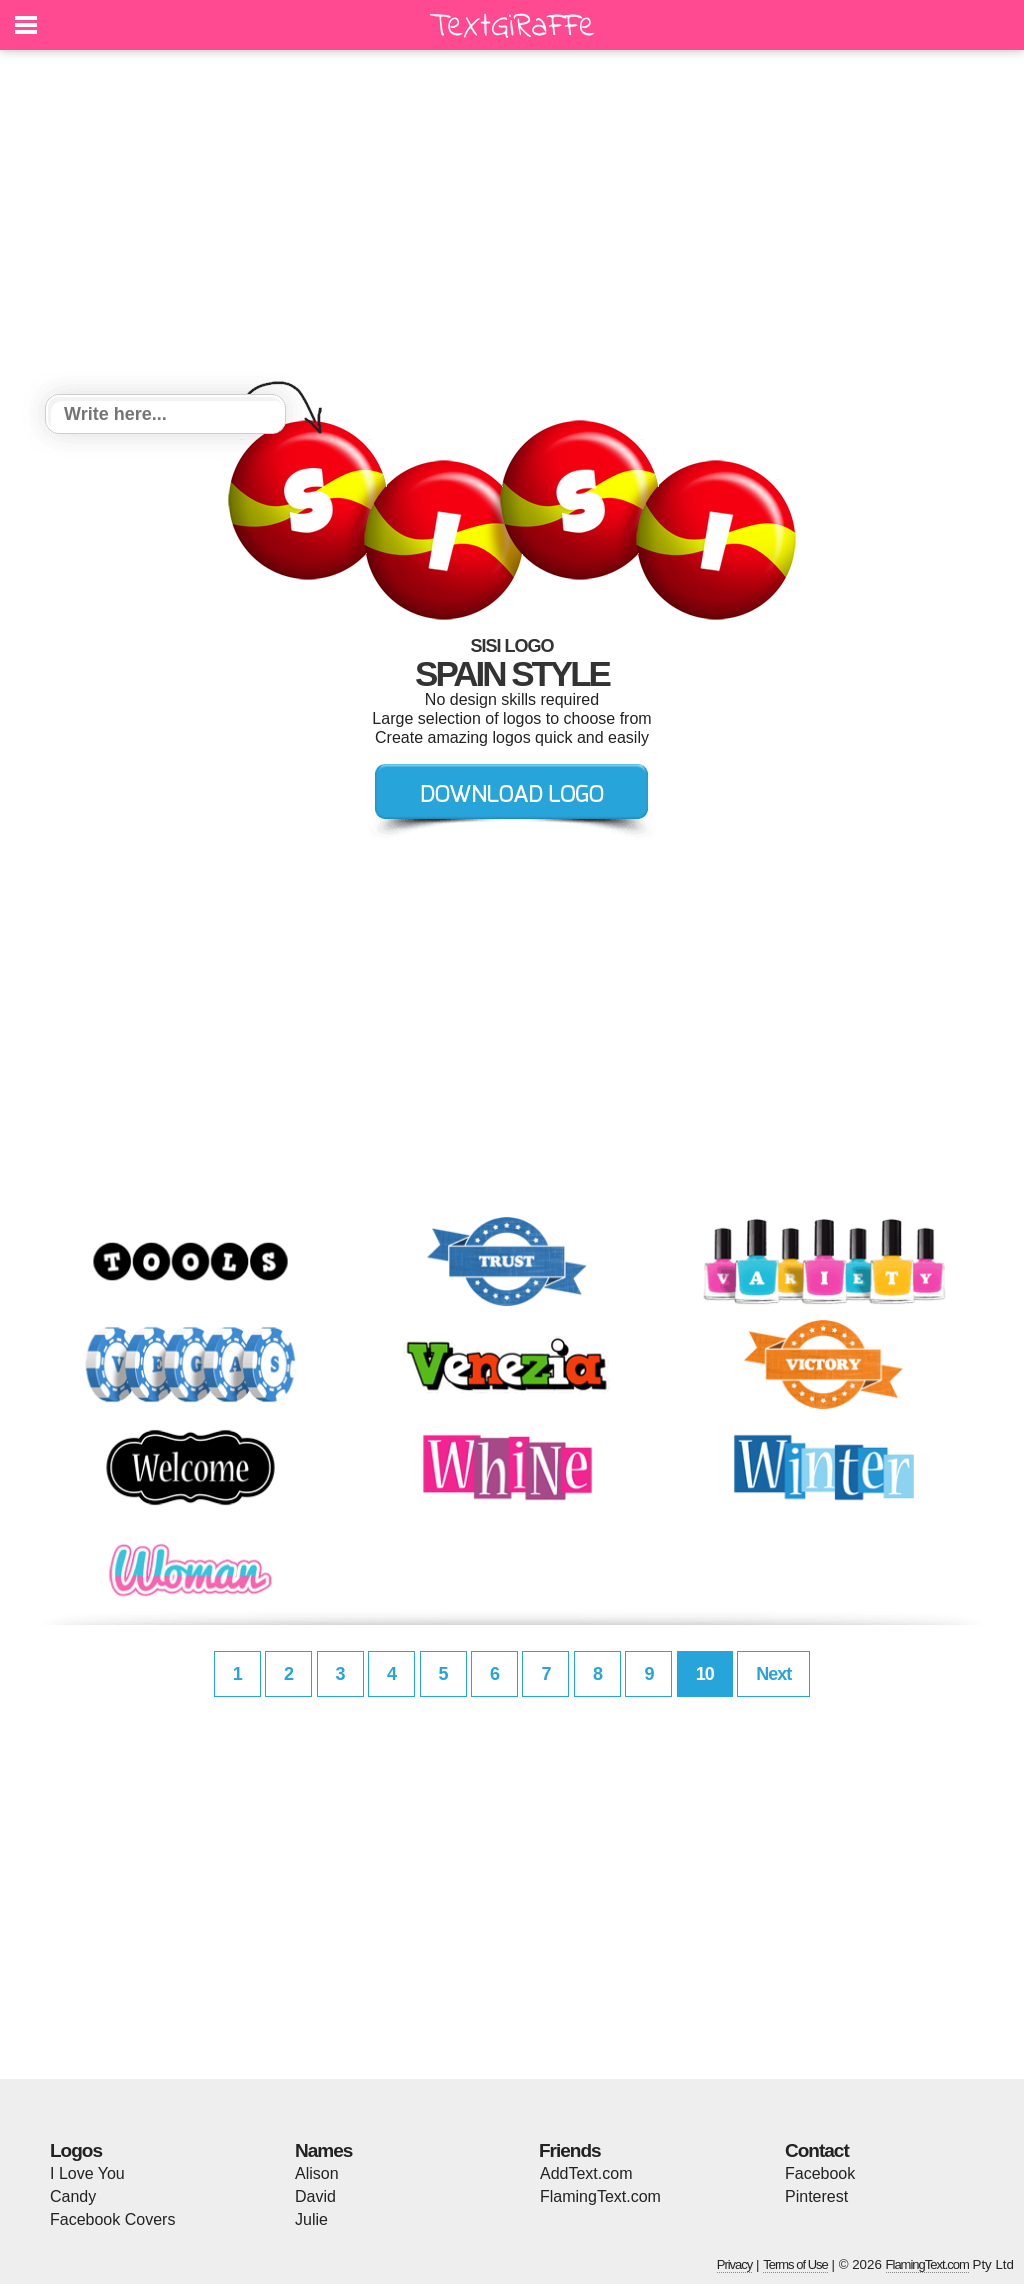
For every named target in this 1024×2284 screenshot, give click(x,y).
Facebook (820, 2173)
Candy (73, 2196)
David (315, 2196)
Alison (317, 2173)
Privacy (735, 2264)
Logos (76, 2150)
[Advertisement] (512, 225)
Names (323, 2150)
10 (705, 1674)
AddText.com (586, 2173)
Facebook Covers (112, 2219)
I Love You (87, 2173)
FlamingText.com (600, 2196)
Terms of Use (795, 2264)
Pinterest (816, 2196)
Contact (817, 2150)
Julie (311, 2219)
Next (773, 1674)
